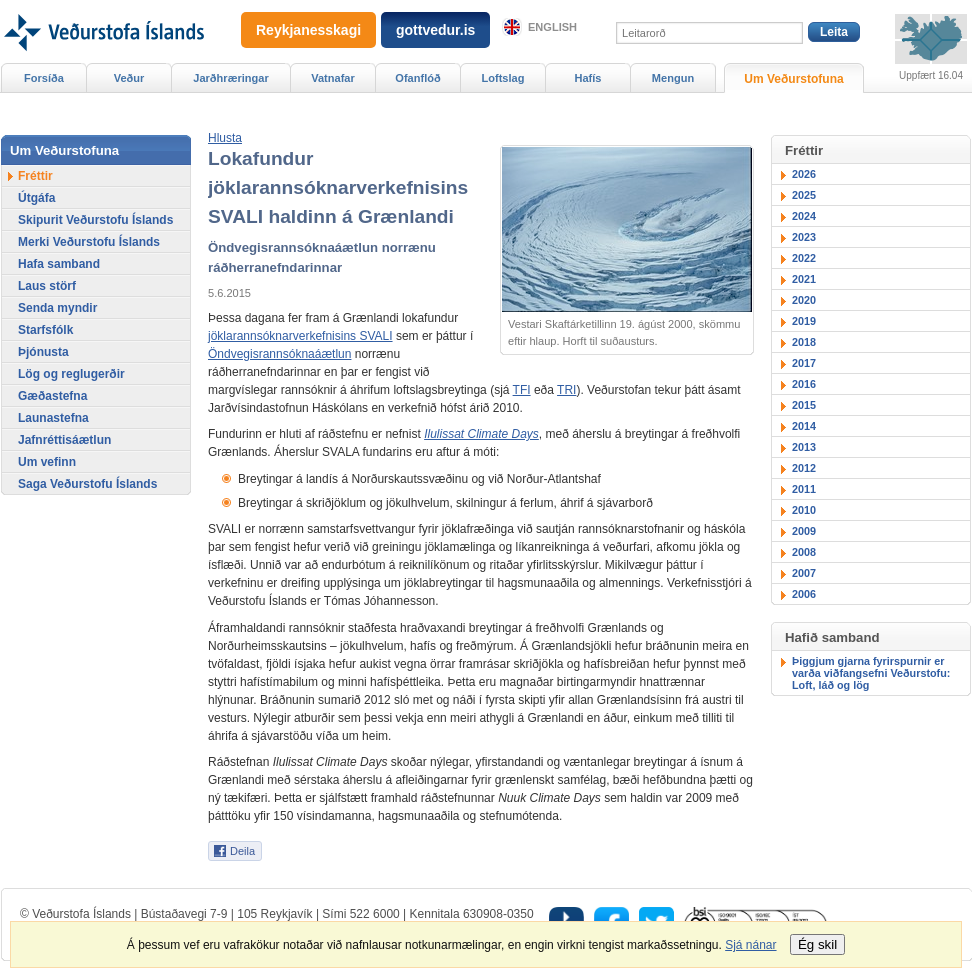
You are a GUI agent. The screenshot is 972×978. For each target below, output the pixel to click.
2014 (804, 426)
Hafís (588, 78)
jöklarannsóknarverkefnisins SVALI (300, 336)
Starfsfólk (45, 330)
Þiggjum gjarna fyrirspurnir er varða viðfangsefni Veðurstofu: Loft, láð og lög (871, 673)
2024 (804, 216)
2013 (804, 447)
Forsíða (44, 78)
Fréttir (35, 176)
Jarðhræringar (230, 78)
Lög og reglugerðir (71, 374)
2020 (804, 300)
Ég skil (817, 944)
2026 (804, 174)
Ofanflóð (417, 78)
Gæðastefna (52, 396)
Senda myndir (57, 308)
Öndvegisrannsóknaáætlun (279, 354)
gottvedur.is (435, 30)
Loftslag (503, 78)
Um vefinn (47, 462)
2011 (804, 489)
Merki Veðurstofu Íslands (89, 242)
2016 (804, 384)
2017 (804, 363)
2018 (804, 342)
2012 (804, 468)
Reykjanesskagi (308, 30)
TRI (566, 390)
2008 (804, 552)
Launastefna (53, 418)
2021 (804, 279)
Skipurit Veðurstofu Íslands (95, 220)
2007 (804, 573)
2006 (804, 594)
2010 (804, 510)
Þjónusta (43, 352)
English (552, 27)
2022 (804, 258)
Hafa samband (59, 264)
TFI (522, 390)
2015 (804, 405)
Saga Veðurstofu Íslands (87, 484)
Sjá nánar (750, 945)
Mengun (673, 78)
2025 (804, 195)
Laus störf (47, 286)
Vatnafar (333, 78)
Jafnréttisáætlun (64, 440)
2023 (804, 237)
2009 (804, 531)
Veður (129, 78)
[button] (225, 138)
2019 (804, 321)
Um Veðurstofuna (793, 79)
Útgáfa (36, 198)
